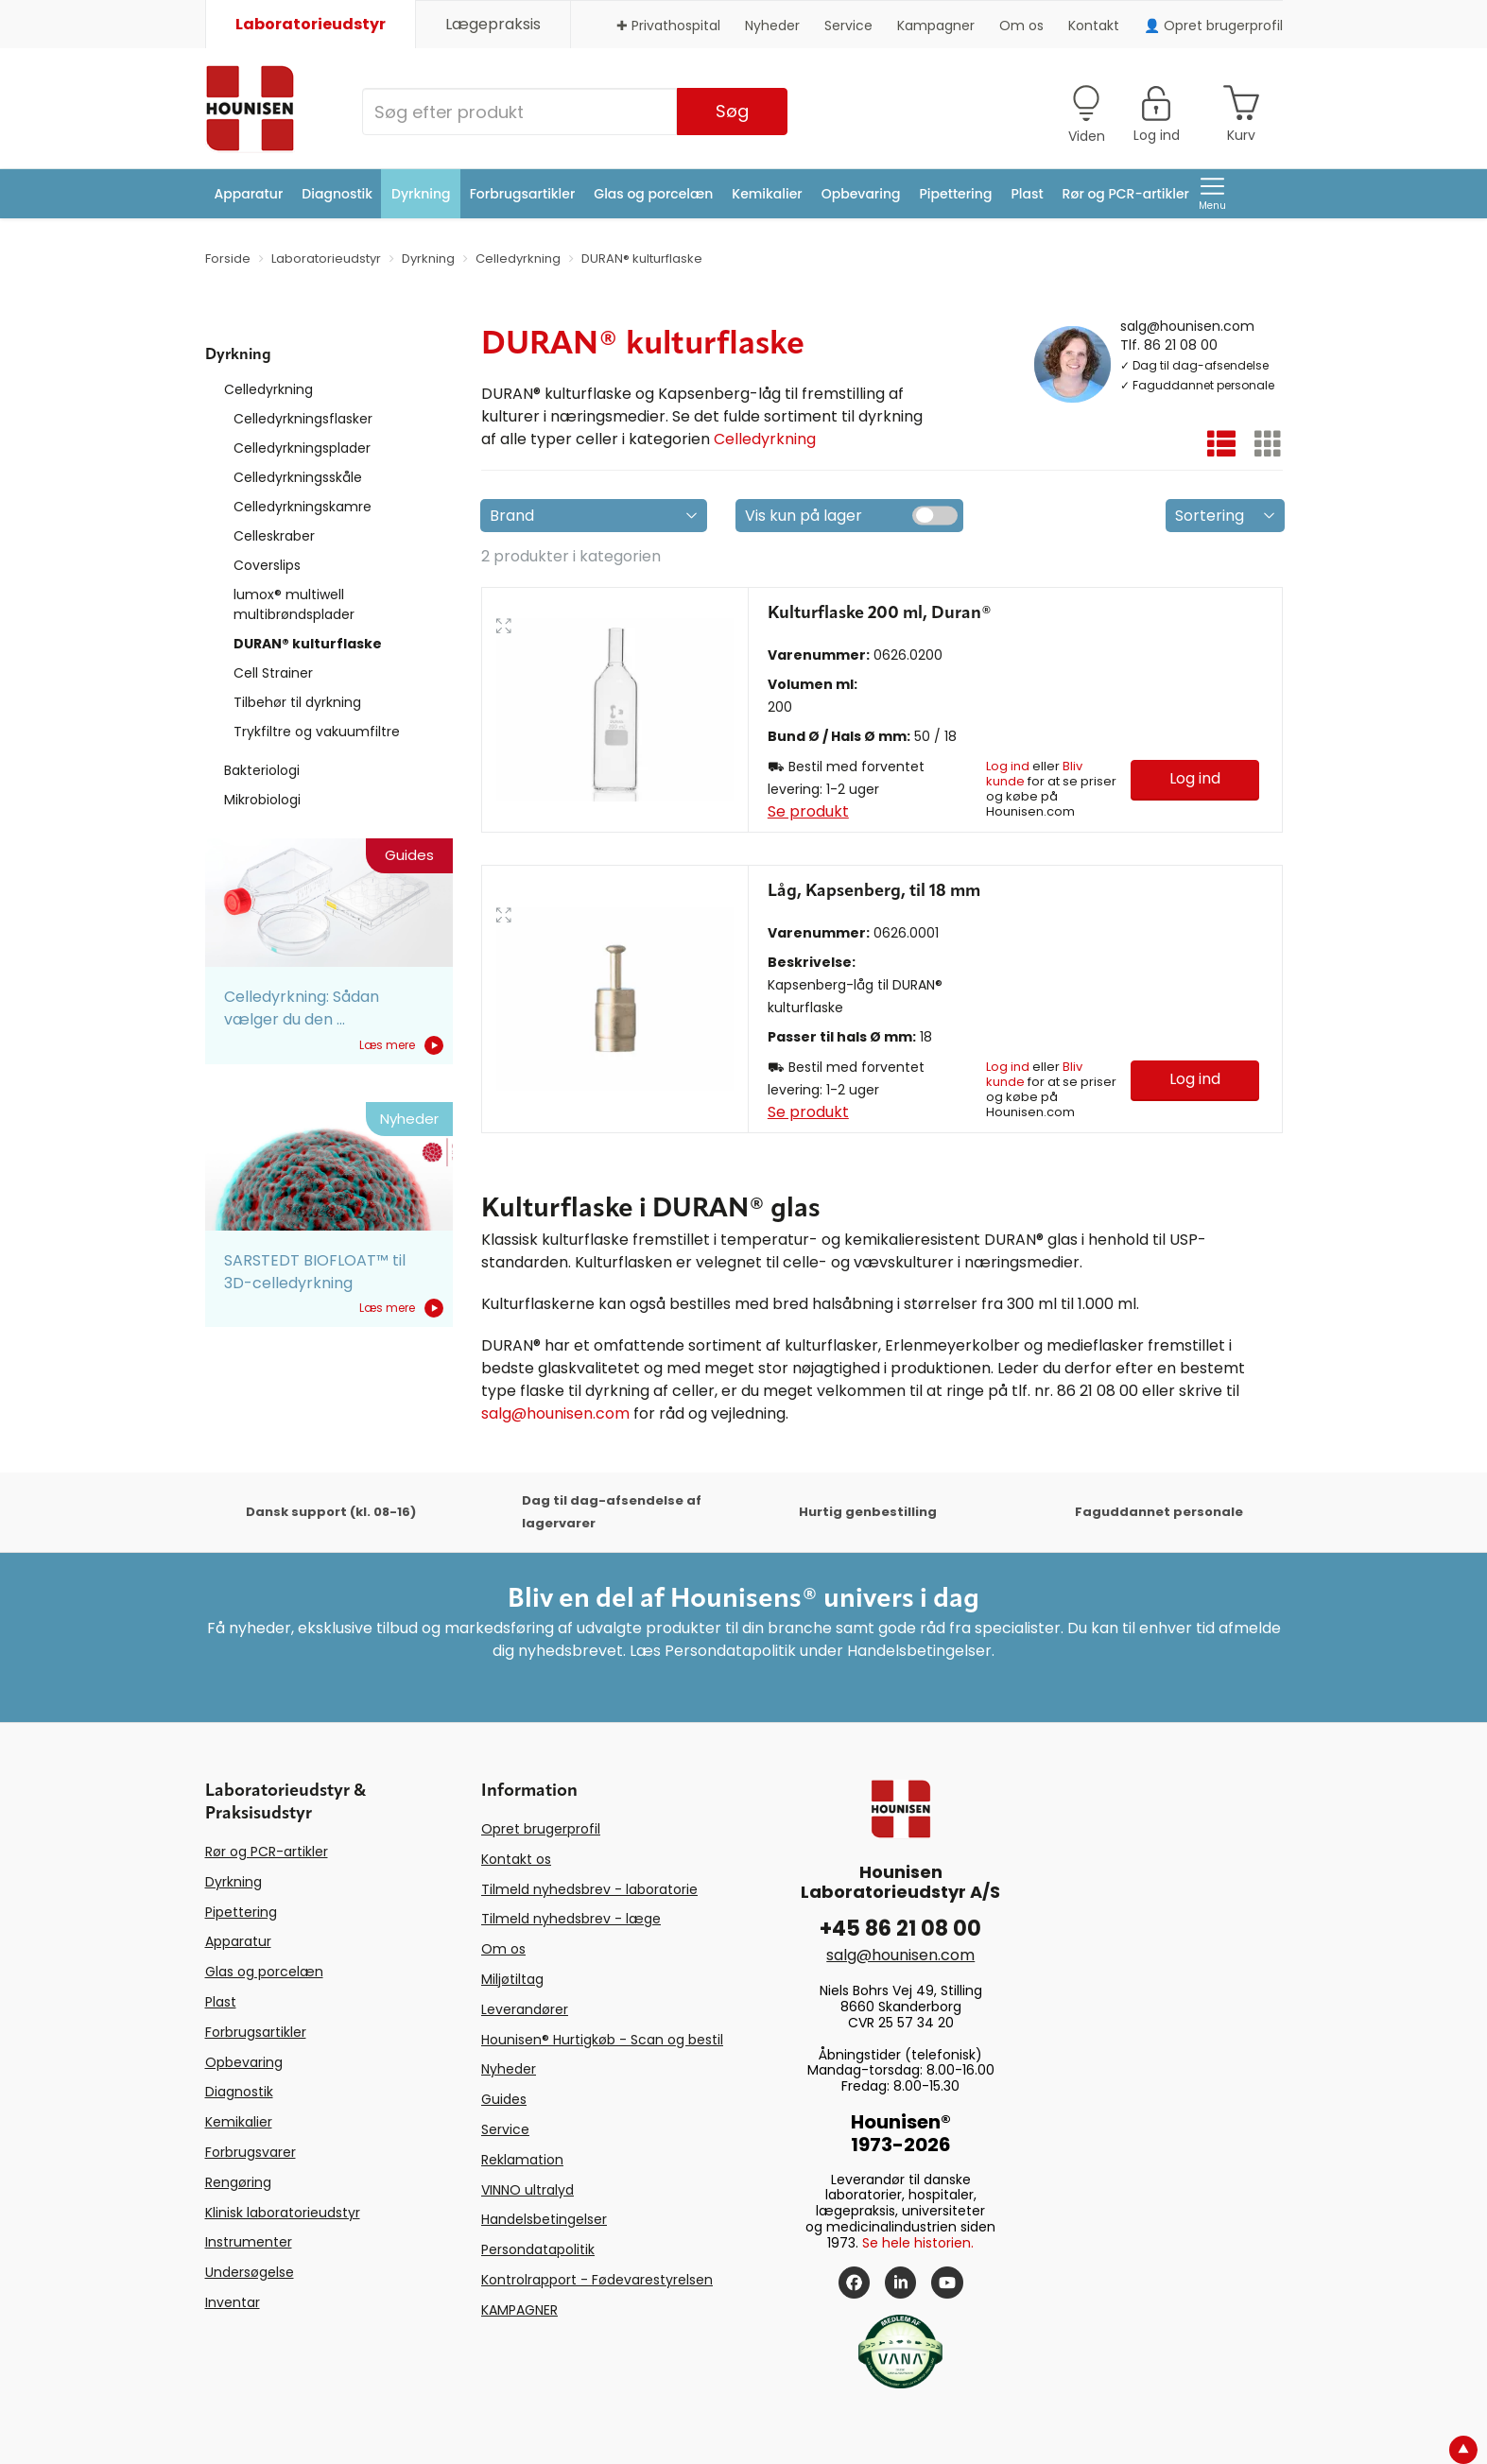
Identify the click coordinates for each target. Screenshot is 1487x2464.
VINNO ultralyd (527, 2189)
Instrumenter (248, 2241)
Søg (732, 111)
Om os (1021, 25)
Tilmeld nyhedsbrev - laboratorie (589, 1889)
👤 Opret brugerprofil (1213, 25)
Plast (1027, 193)
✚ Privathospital (668, 25)
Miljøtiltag (512, 1979)
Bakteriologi (262, 770)
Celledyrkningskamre (302, 506)
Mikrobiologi (262, 799)
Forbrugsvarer (250, 2152)
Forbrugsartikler (523, 193)
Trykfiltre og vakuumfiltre (316, 731)
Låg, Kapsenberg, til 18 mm (874, 891)
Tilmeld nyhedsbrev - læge (571, 1918)
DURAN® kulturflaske (307, 643)
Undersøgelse (249, 2272)
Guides (504, 2099)
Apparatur (249, 193)
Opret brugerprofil (540, 1828)
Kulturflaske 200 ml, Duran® (880, 613)
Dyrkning (421, 193)
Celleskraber (274, 535)
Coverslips (267, 565)
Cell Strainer (273, 672)
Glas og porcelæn (653, 193)
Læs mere (401, 1045)
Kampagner (936, 25)
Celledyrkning (268, 389)
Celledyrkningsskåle (297, 477)
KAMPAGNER (519, 2309)
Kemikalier (767, 193)
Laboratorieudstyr (310, 24)
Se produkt (808, 811)
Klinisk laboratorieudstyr (282, 2212)
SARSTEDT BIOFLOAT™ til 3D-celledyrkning (315, 1271)
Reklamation (522, 2159)
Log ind (1007, 766)
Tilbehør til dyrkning (297, 702)
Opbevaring (861, 193)
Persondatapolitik (538, 2249)
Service (848, 25)
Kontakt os (516, 1859)
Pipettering (956, 193)
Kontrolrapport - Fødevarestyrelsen (597, 2279)
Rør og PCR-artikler (1126, 193)
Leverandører (524, 2009)
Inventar (232, 2302)
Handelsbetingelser (544, 2219)
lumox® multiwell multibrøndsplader (293, 604)
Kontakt (1093, 25)
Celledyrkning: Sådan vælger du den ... (301, 1008)
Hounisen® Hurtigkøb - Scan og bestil (602, 2039)
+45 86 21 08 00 (900, 1928)
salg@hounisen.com (1187, 325)
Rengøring (238, 2182)
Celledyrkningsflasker (302, 418)
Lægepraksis (493, 24)
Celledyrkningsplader (302, 448)
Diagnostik (337, 193)
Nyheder (772, 25)
